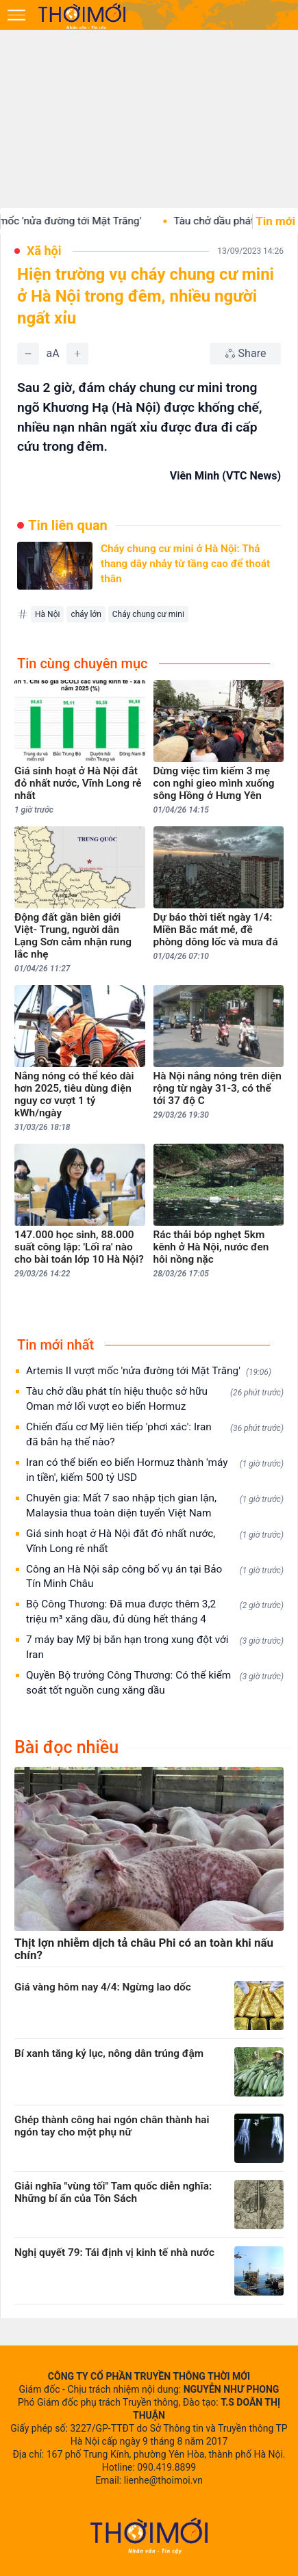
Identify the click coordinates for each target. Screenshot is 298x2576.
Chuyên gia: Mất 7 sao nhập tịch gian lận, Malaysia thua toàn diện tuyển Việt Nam (155, 1505)
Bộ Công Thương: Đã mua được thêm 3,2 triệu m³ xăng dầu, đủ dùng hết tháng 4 (155, 1611)
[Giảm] (28, 354)
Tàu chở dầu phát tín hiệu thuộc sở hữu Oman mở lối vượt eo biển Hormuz (155, 1398)
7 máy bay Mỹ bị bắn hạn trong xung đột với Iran (155, 1647)
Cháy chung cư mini (148, 614)
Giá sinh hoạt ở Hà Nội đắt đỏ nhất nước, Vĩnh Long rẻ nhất (155, 1541)
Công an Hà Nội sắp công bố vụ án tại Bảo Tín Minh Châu (155, 1576)
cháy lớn (86, 614)
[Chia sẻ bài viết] (245, 354)
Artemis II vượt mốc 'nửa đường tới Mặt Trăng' (148, 1371)
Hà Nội (47, 614)
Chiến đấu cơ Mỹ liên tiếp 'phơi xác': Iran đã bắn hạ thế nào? (155, 1434)
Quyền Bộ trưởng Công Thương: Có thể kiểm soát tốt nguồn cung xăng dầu (155, 1682)
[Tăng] (77, 354)
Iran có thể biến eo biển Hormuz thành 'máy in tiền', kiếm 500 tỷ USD (155, 1470)
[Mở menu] (16, 15)
